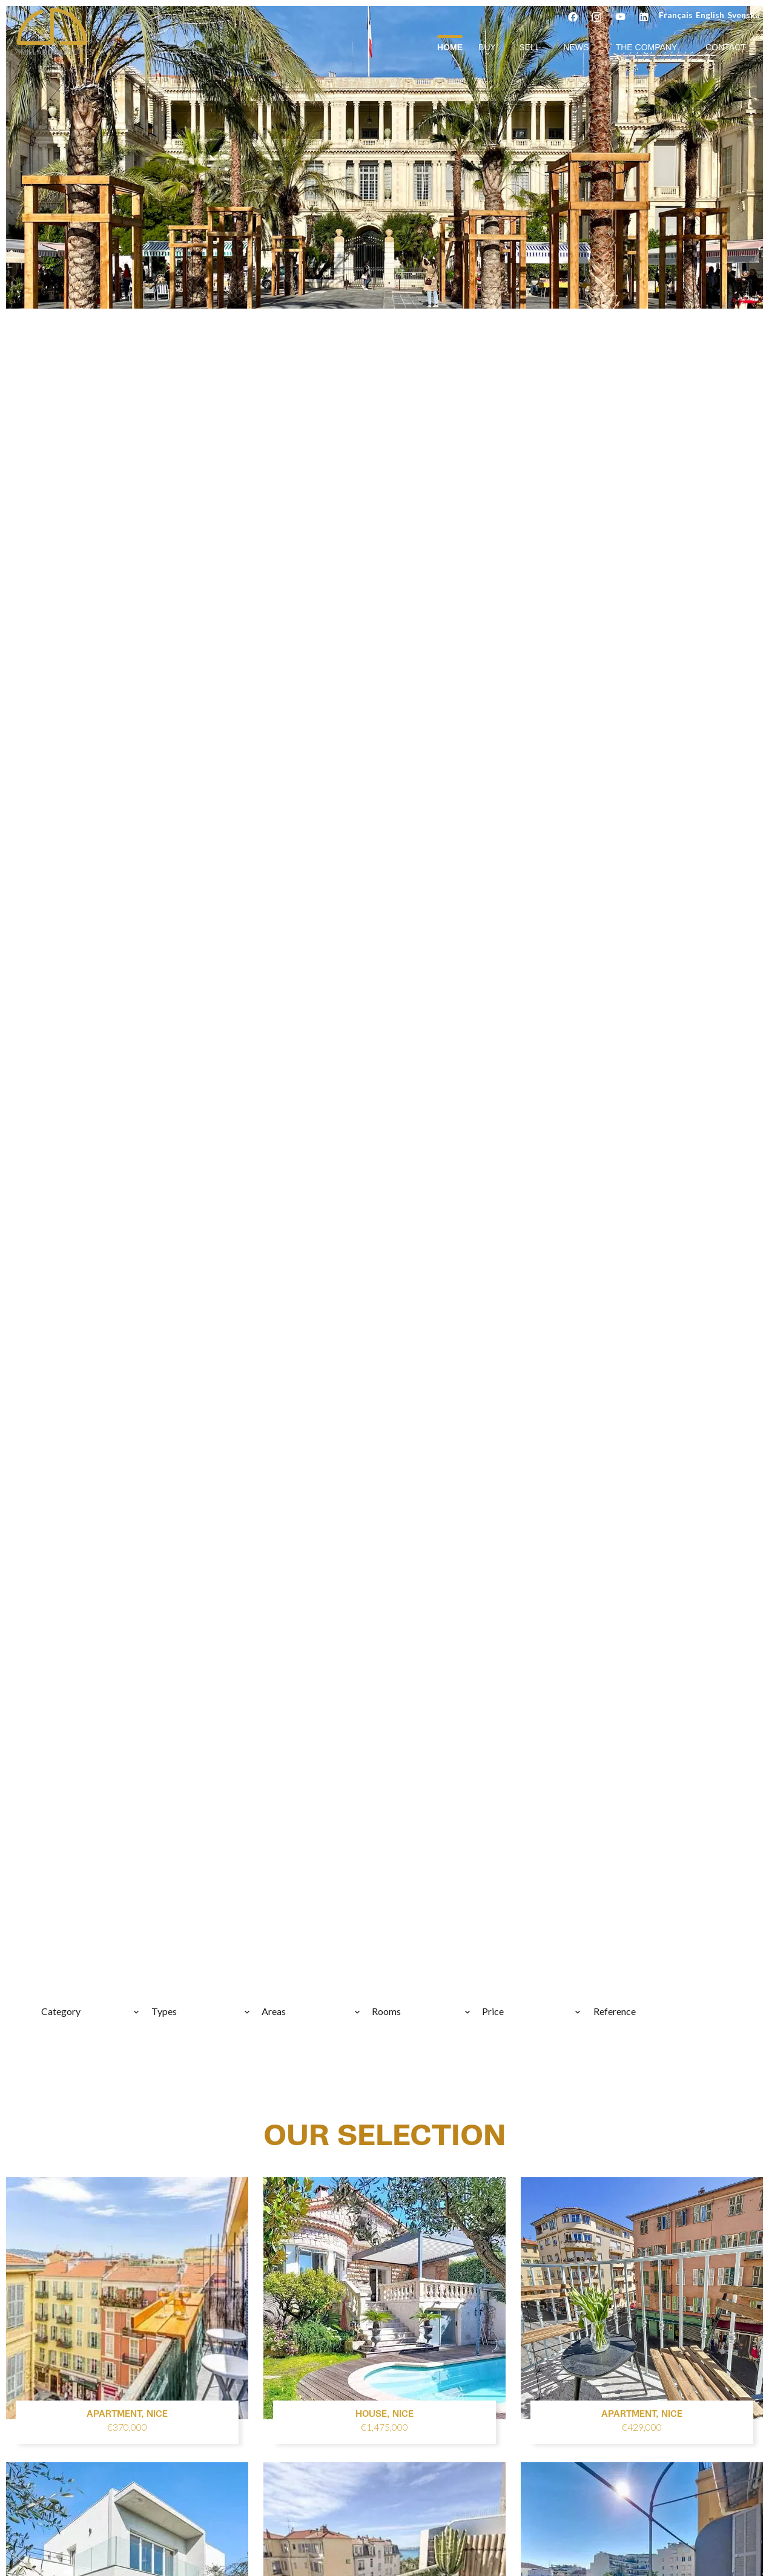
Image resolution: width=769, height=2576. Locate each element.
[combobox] (90, 2011)
